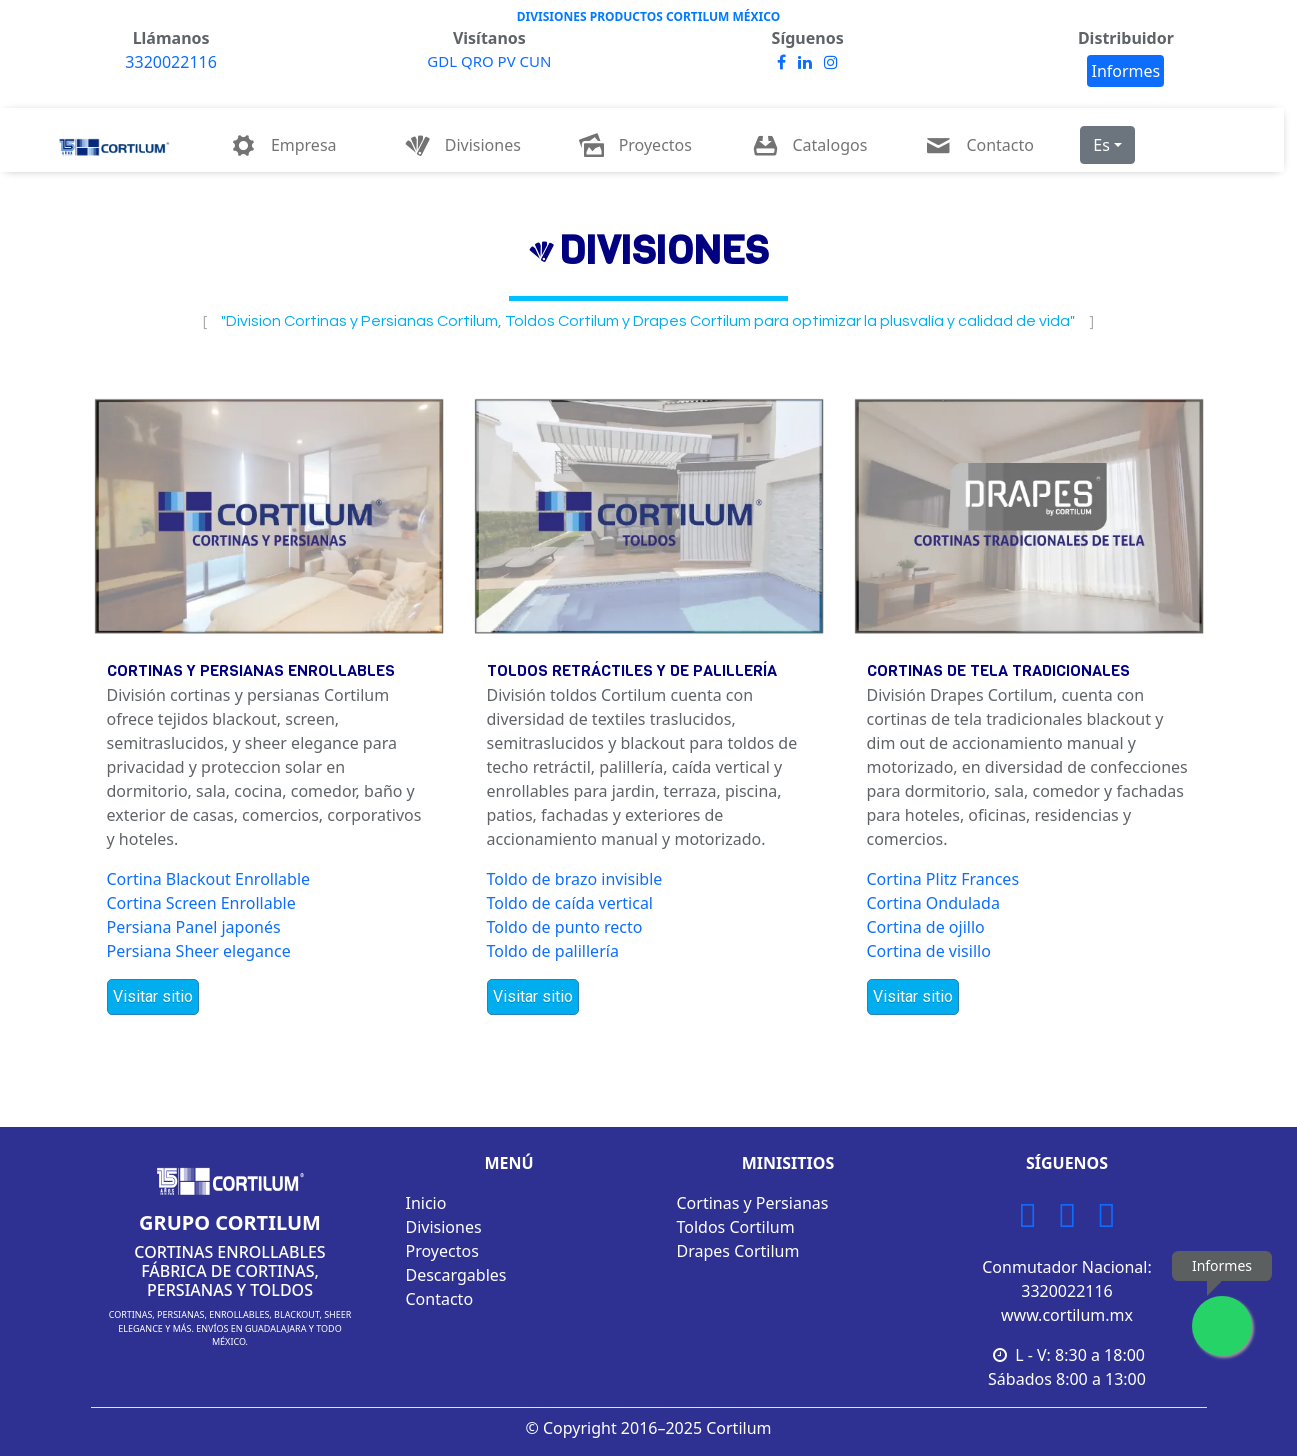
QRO (479, 61)
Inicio (426, 1203)
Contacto (440, 1299)
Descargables (456, 1275)
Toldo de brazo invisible (575, 879)
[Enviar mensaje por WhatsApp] (1222, 1326)
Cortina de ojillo (926, 927)
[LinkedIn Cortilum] (1106, 1221)
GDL (444, 61)
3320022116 (171, 62)
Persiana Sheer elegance (199, 951)
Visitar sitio (153, 996)
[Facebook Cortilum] (1066, 1221)
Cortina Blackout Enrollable (209, 879)
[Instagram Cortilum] (1027, 1221)
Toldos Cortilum (736, 1227)
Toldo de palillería (553, 951)
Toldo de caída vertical (570, 903)
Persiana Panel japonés (194, 927)
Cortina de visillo (929, 951)
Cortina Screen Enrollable (201, 903)
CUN (536, 61)
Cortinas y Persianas (753, 1203)
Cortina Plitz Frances (943, 879)
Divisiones (444, 1227)
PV (509, 61)
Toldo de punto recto (565, 927)
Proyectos (442, 1251)
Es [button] (1101, 145)
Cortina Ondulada (933, 903)
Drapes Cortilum (738, 1251)
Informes (1125, 71)
